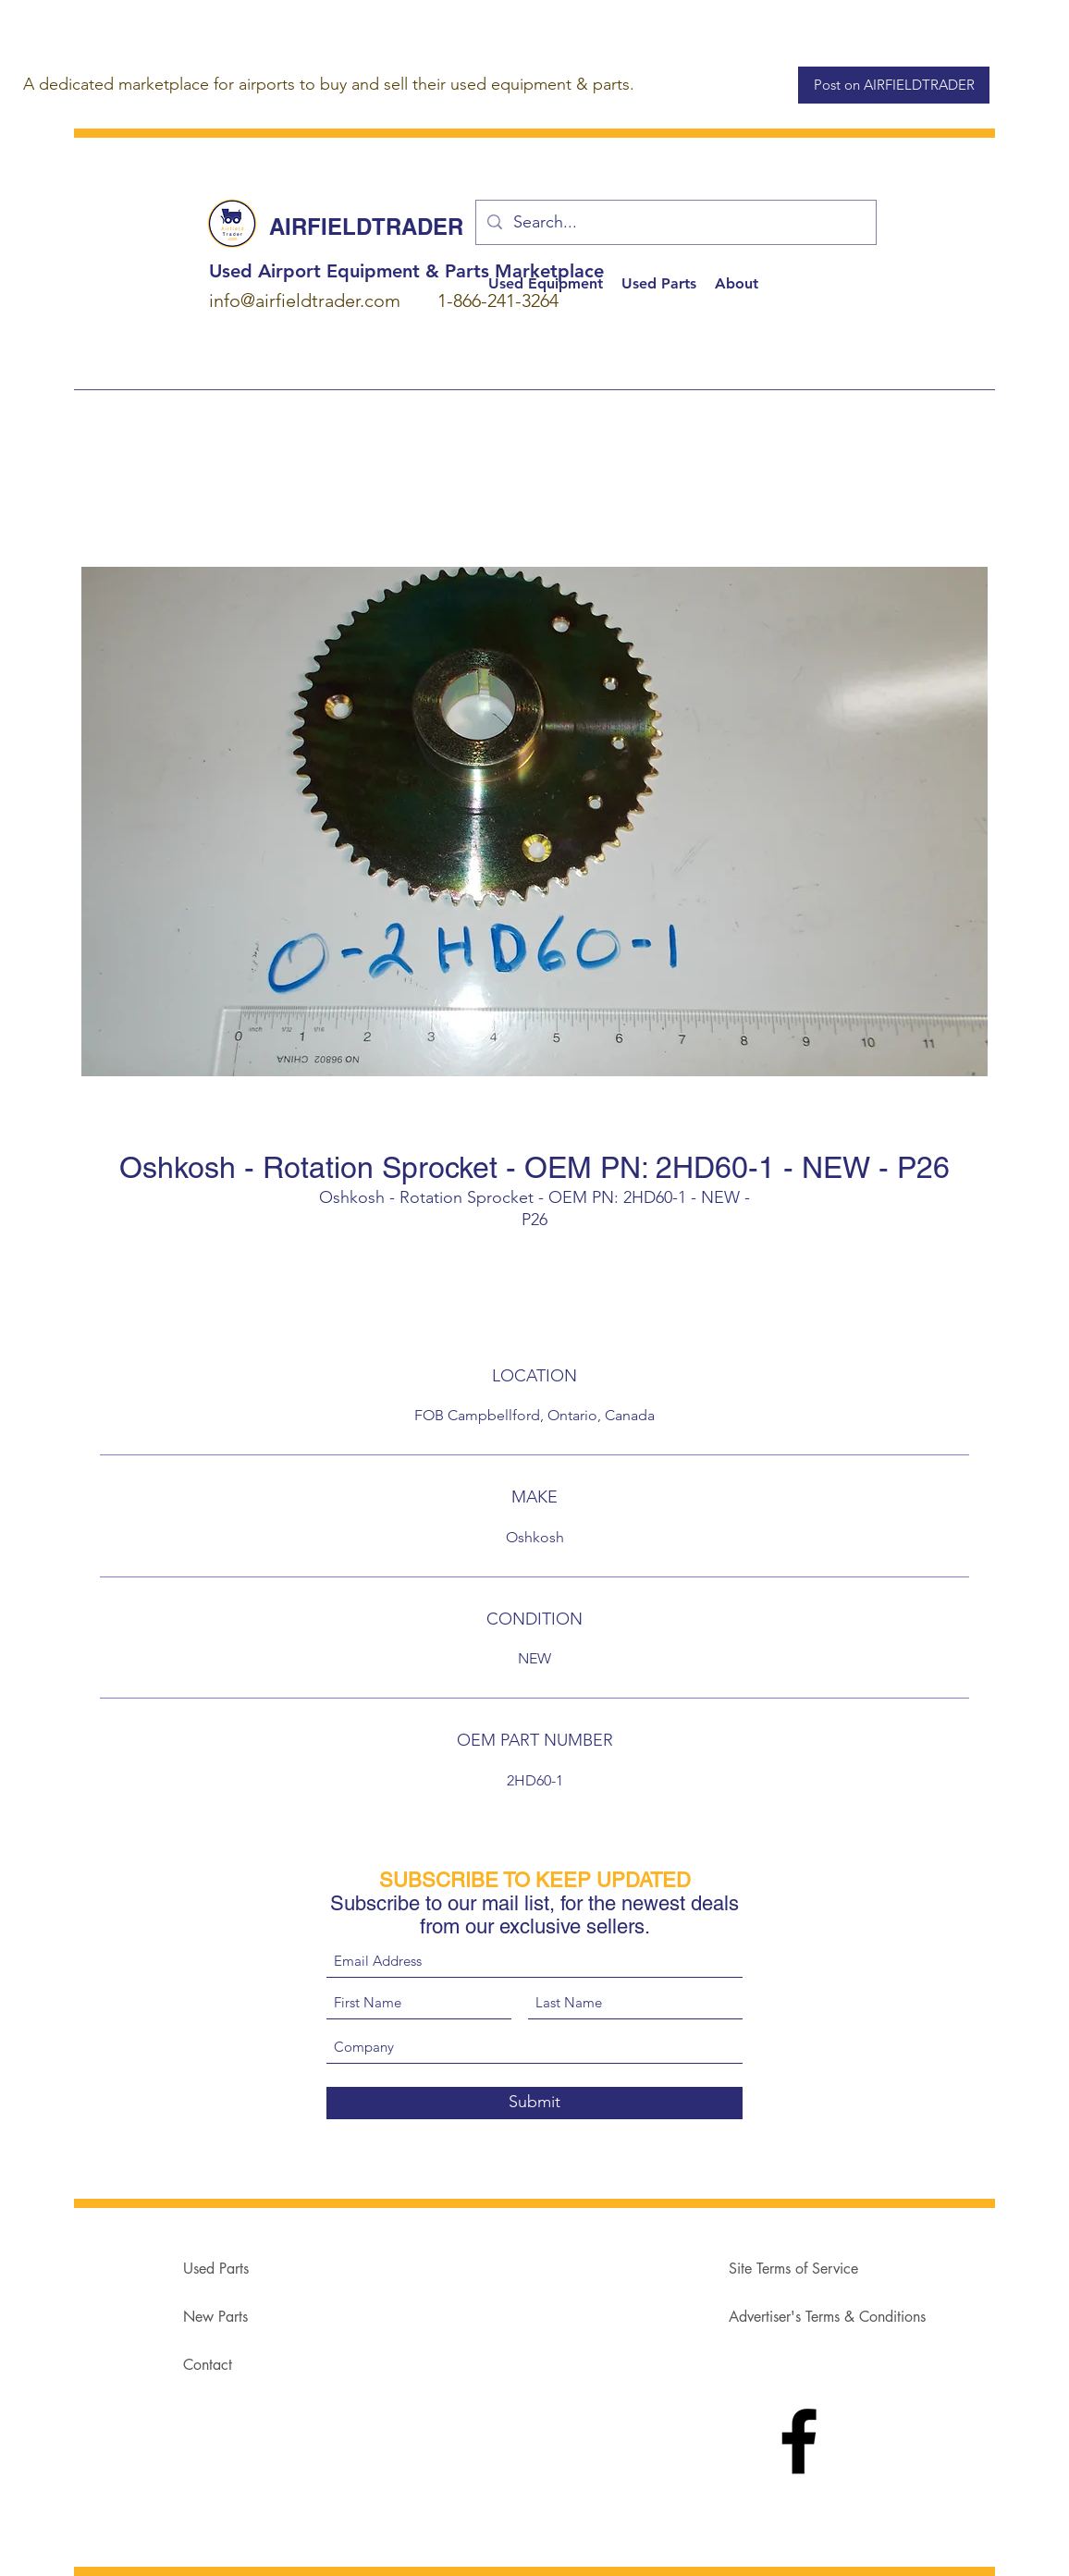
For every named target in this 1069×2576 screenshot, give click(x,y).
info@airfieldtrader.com (304, 300)
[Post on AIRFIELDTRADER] (893, 85)
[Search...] (675, 223)
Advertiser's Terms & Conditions (827, 2316)
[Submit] (534, 2103)
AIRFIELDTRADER (366, 226)
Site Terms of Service (793, 2268)
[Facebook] (799, 2441)
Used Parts (216, 2268)
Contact (207, 2364)
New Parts (215, 2316)
